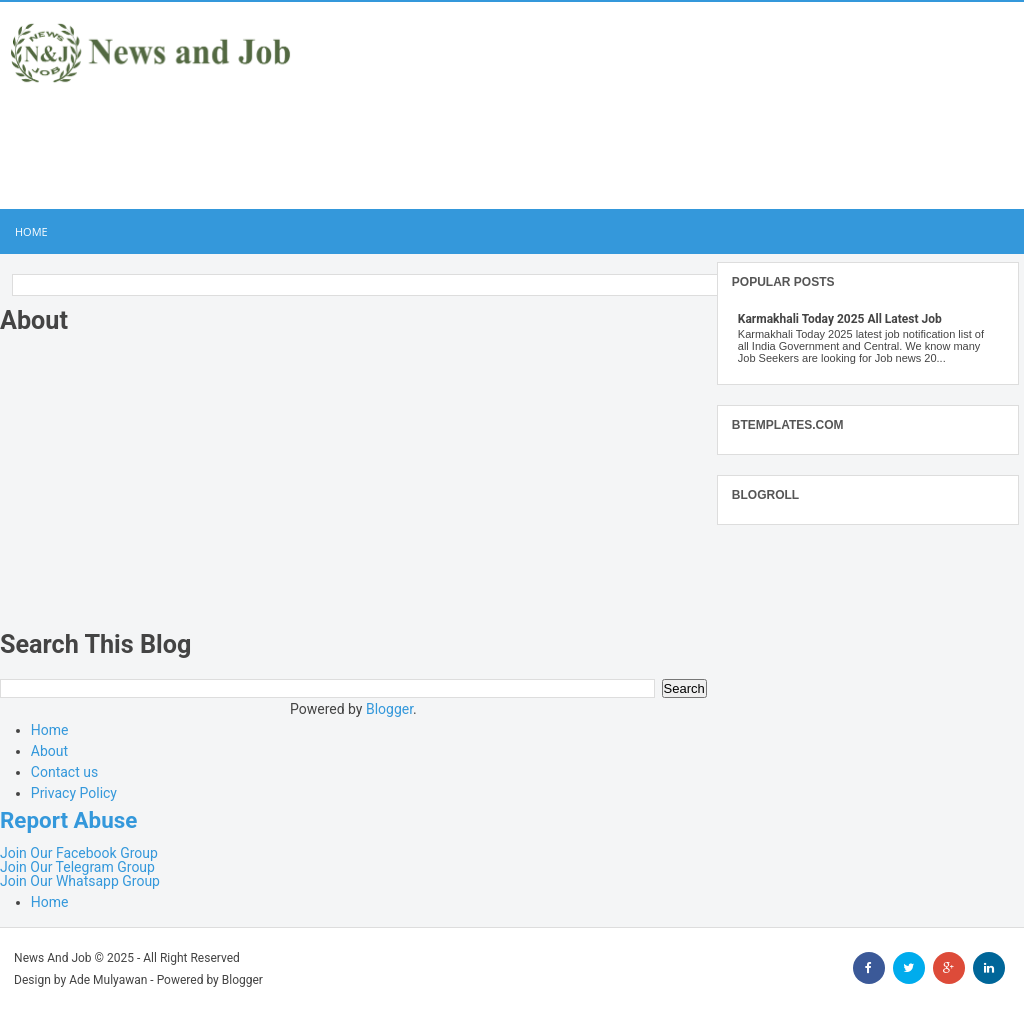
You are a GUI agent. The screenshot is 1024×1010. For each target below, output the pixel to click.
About (49, 751)
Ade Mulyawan (108, 980)
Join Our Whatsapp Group (80, 881)
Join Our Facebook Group (79, 853)
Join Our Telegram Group (77, 867)
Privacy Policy (74, 793)
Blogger (389, 709)
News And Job (53, 958)
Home (31, 231)
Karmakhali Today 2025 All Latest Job (840, 319)
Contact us (64, 772)
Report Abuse (68, 820)
